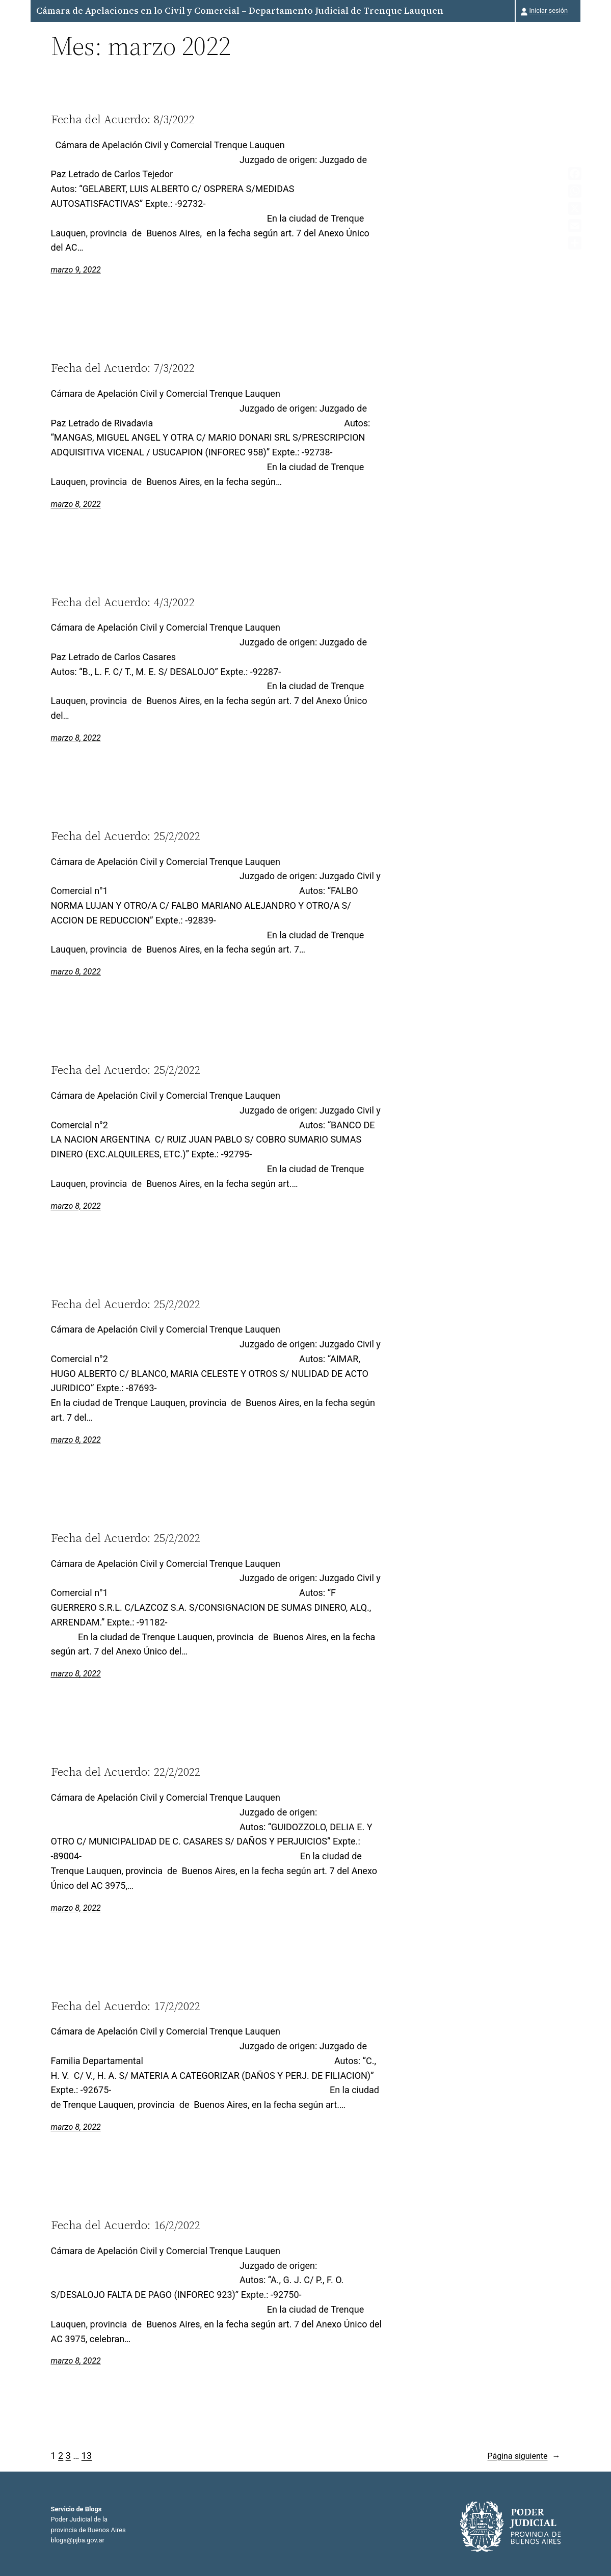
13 (87, 2455)
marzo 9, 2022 (76, 270)
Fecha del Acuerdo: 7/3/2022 (123, 368)
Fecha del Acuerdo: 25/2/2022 (125, 836)
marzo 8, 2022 (76, 504)
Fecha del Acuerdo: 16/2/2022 (125, 2225)
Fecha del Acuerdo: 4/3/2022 (123, 602)
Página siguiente (524, 2456)
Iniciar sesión (548, 10)
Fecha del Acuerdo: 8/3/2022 (123, 119)
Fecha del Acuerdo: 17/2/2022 (125, 2006)
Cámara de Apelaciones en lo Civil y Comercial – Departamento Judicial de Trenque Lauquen (239, 10)
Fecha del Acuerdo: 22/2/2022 (125, 1772)
